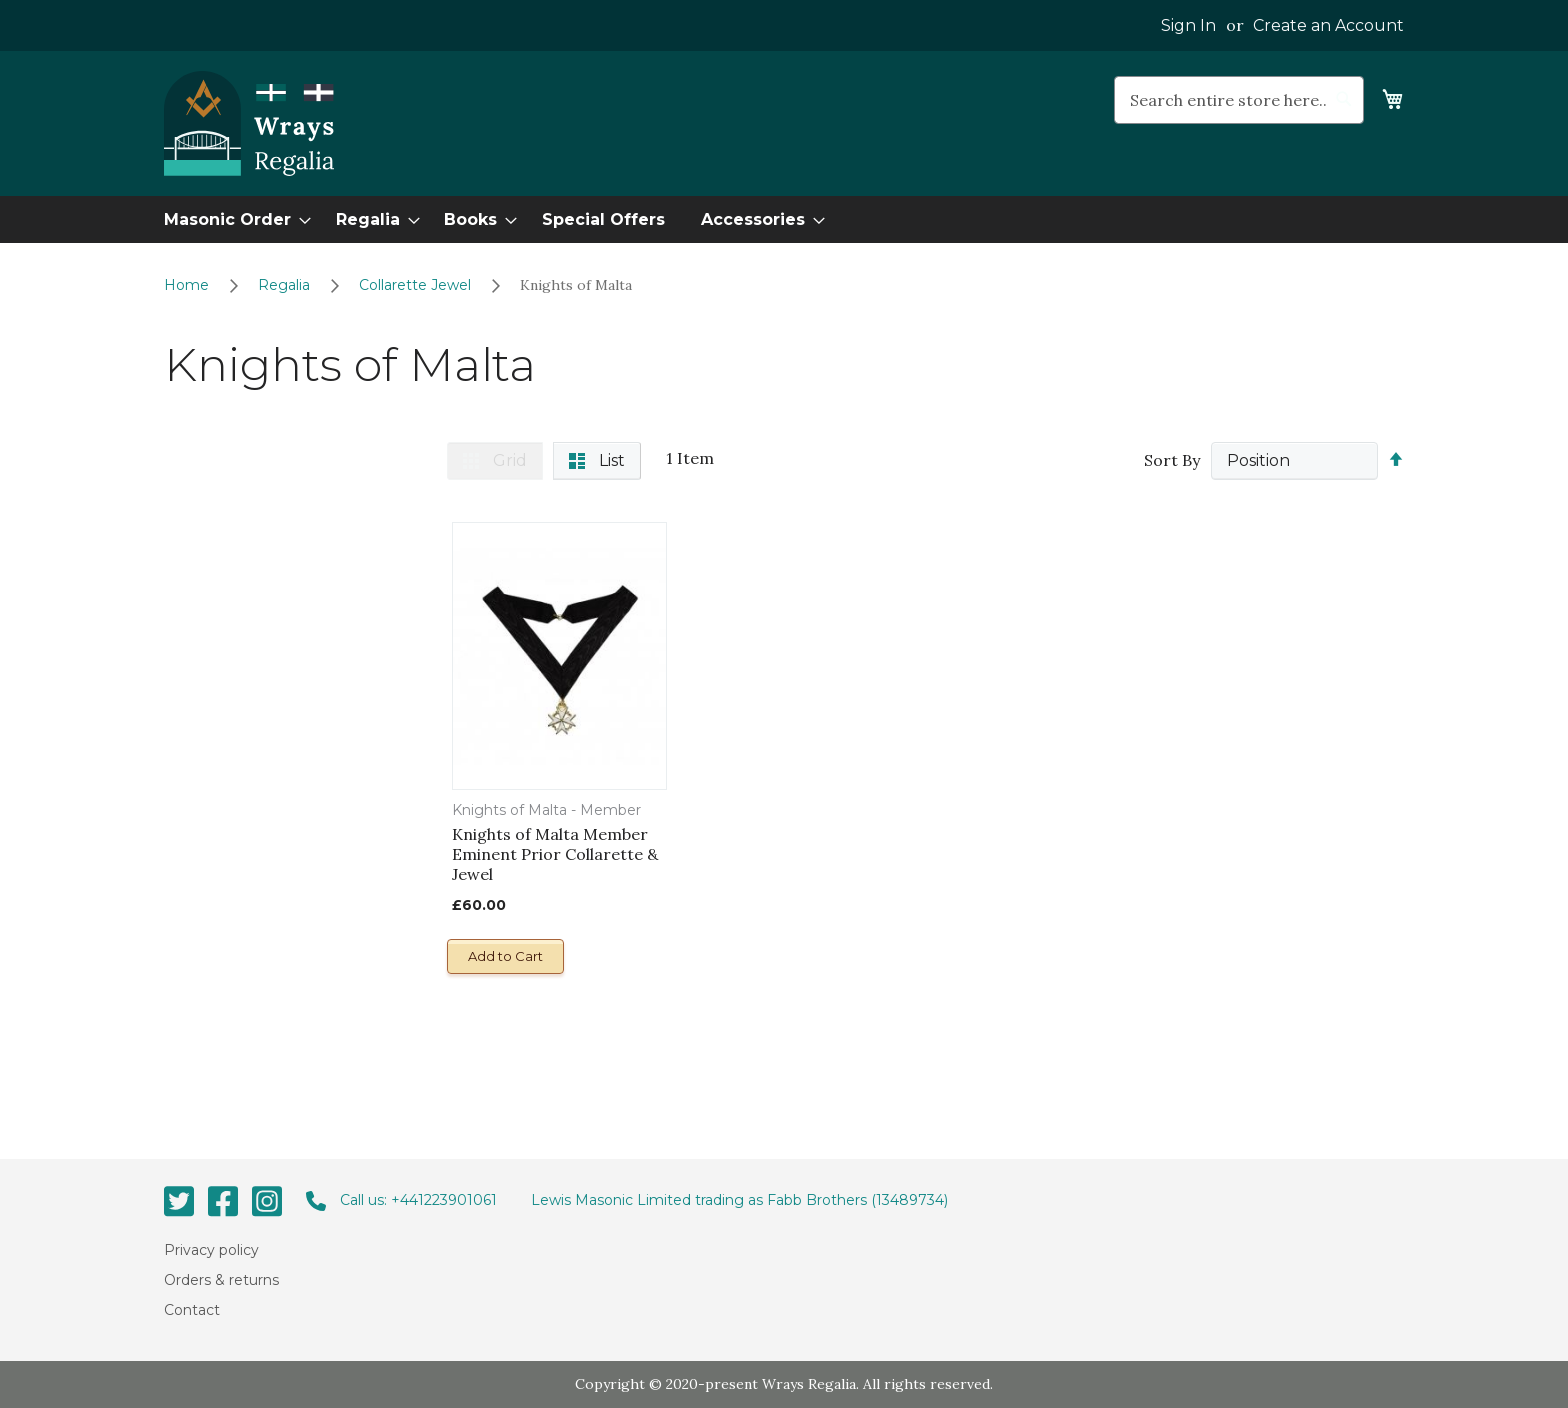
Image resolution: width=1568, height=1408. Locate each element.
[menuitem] (231, 219)
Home (188, 285)
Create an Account (1328, 25)
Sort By (1172, 460)
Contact (192, 1310)
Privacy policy (211, 1249)
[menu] (784, 219)
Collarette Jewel (417, 285)
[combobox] (1239, 100)
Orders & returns (221, 1280)
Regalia (286, 285)
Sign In (1188, 25)
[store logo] (249, 124)
